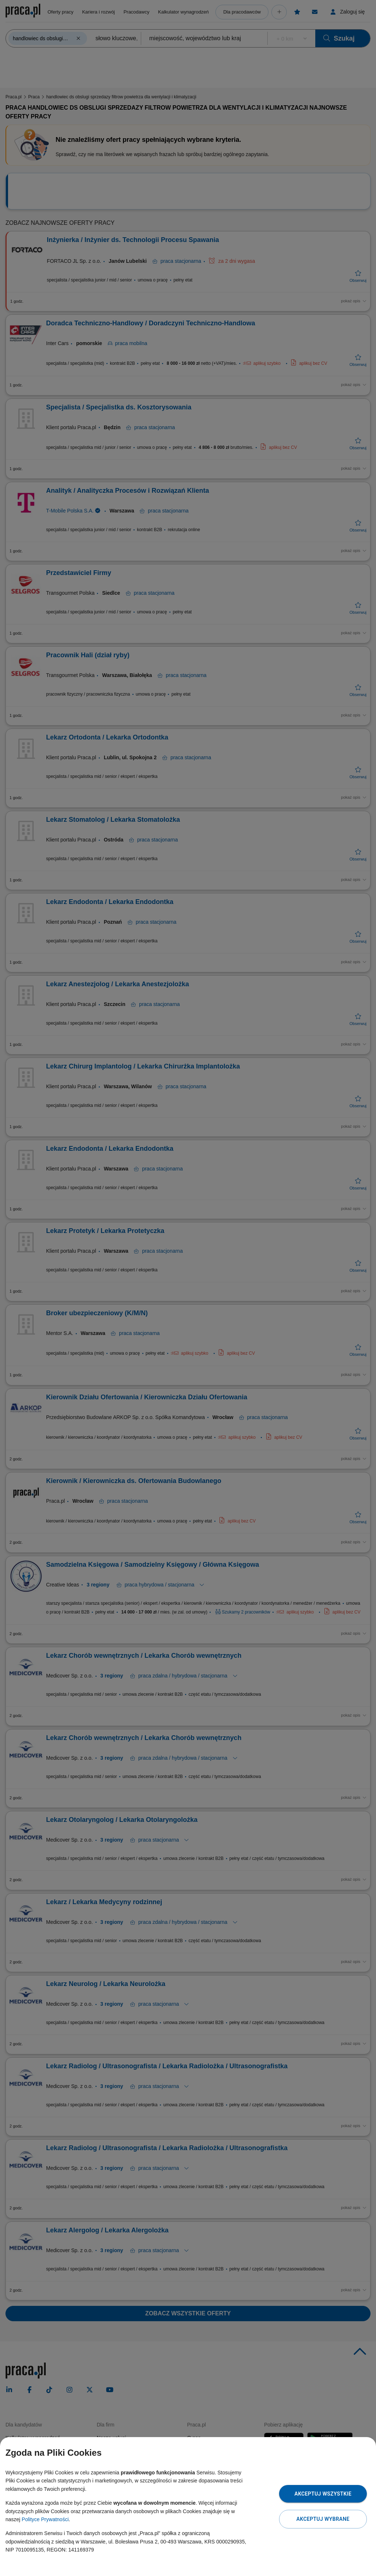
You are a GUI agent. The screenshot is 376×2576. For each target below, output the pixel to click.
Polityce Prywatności (45, 2519)
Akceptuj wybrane (322, 2519)
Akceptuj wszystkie (322, 2494)
